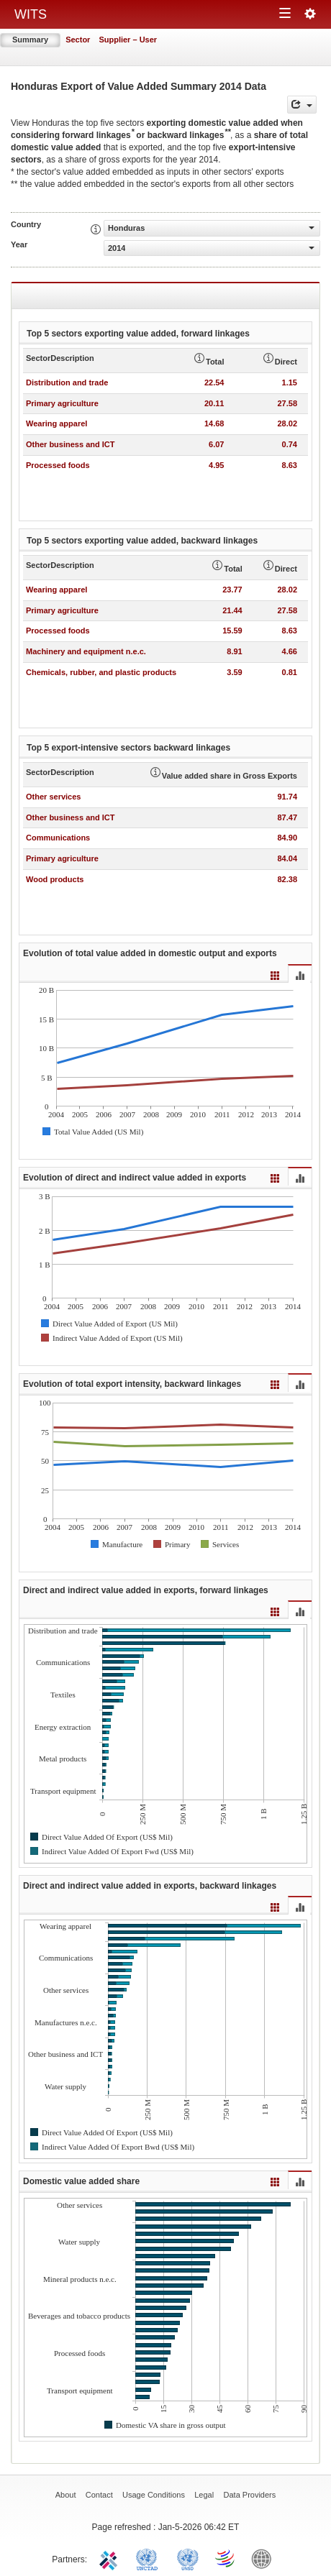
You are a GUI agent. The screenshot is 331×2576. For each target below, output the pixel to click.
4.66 (289, 651)
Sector (77, 39)
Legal (204, 2494)
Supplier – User (128, 39)
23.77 (232, 589)
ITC (110, 2558)
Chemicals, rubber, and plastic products (101, 672)
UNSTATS (187, 2558)
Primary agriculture (62, 403)
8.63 (289, 465)
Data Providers (250, 2494)
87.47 (287, 817)
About (65, 2494)
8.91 (234, 651)
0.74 (289, 444)
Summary (30, 39)
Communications (58, 837)
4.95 (216, 465)
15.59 (232, 630)
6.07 (216, 444)
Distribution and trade (67, 382)
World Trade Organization (226, 2558)
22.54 (214, 382)
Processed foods (58, 465)
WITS (30, 14)
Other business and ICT (70, 444)
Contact (99, 2494)
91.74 (287, 796)
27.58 (287, 403)
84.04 (287, 858)
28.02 (287, 423)
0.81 (289, 672)
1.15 (289, 382)
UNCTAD (149, 2558)
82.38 (287, 879)
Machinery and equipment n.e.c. (86, 651)
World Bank (264, 2558)
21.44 (232, 610)
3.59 (234, 672)
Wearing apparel (56, 423)
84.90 (287, 837)
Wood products (54, 879)
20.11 (214, 403)
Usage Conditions (153, 2494)
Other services (53, 796)
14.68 (214, 423)
